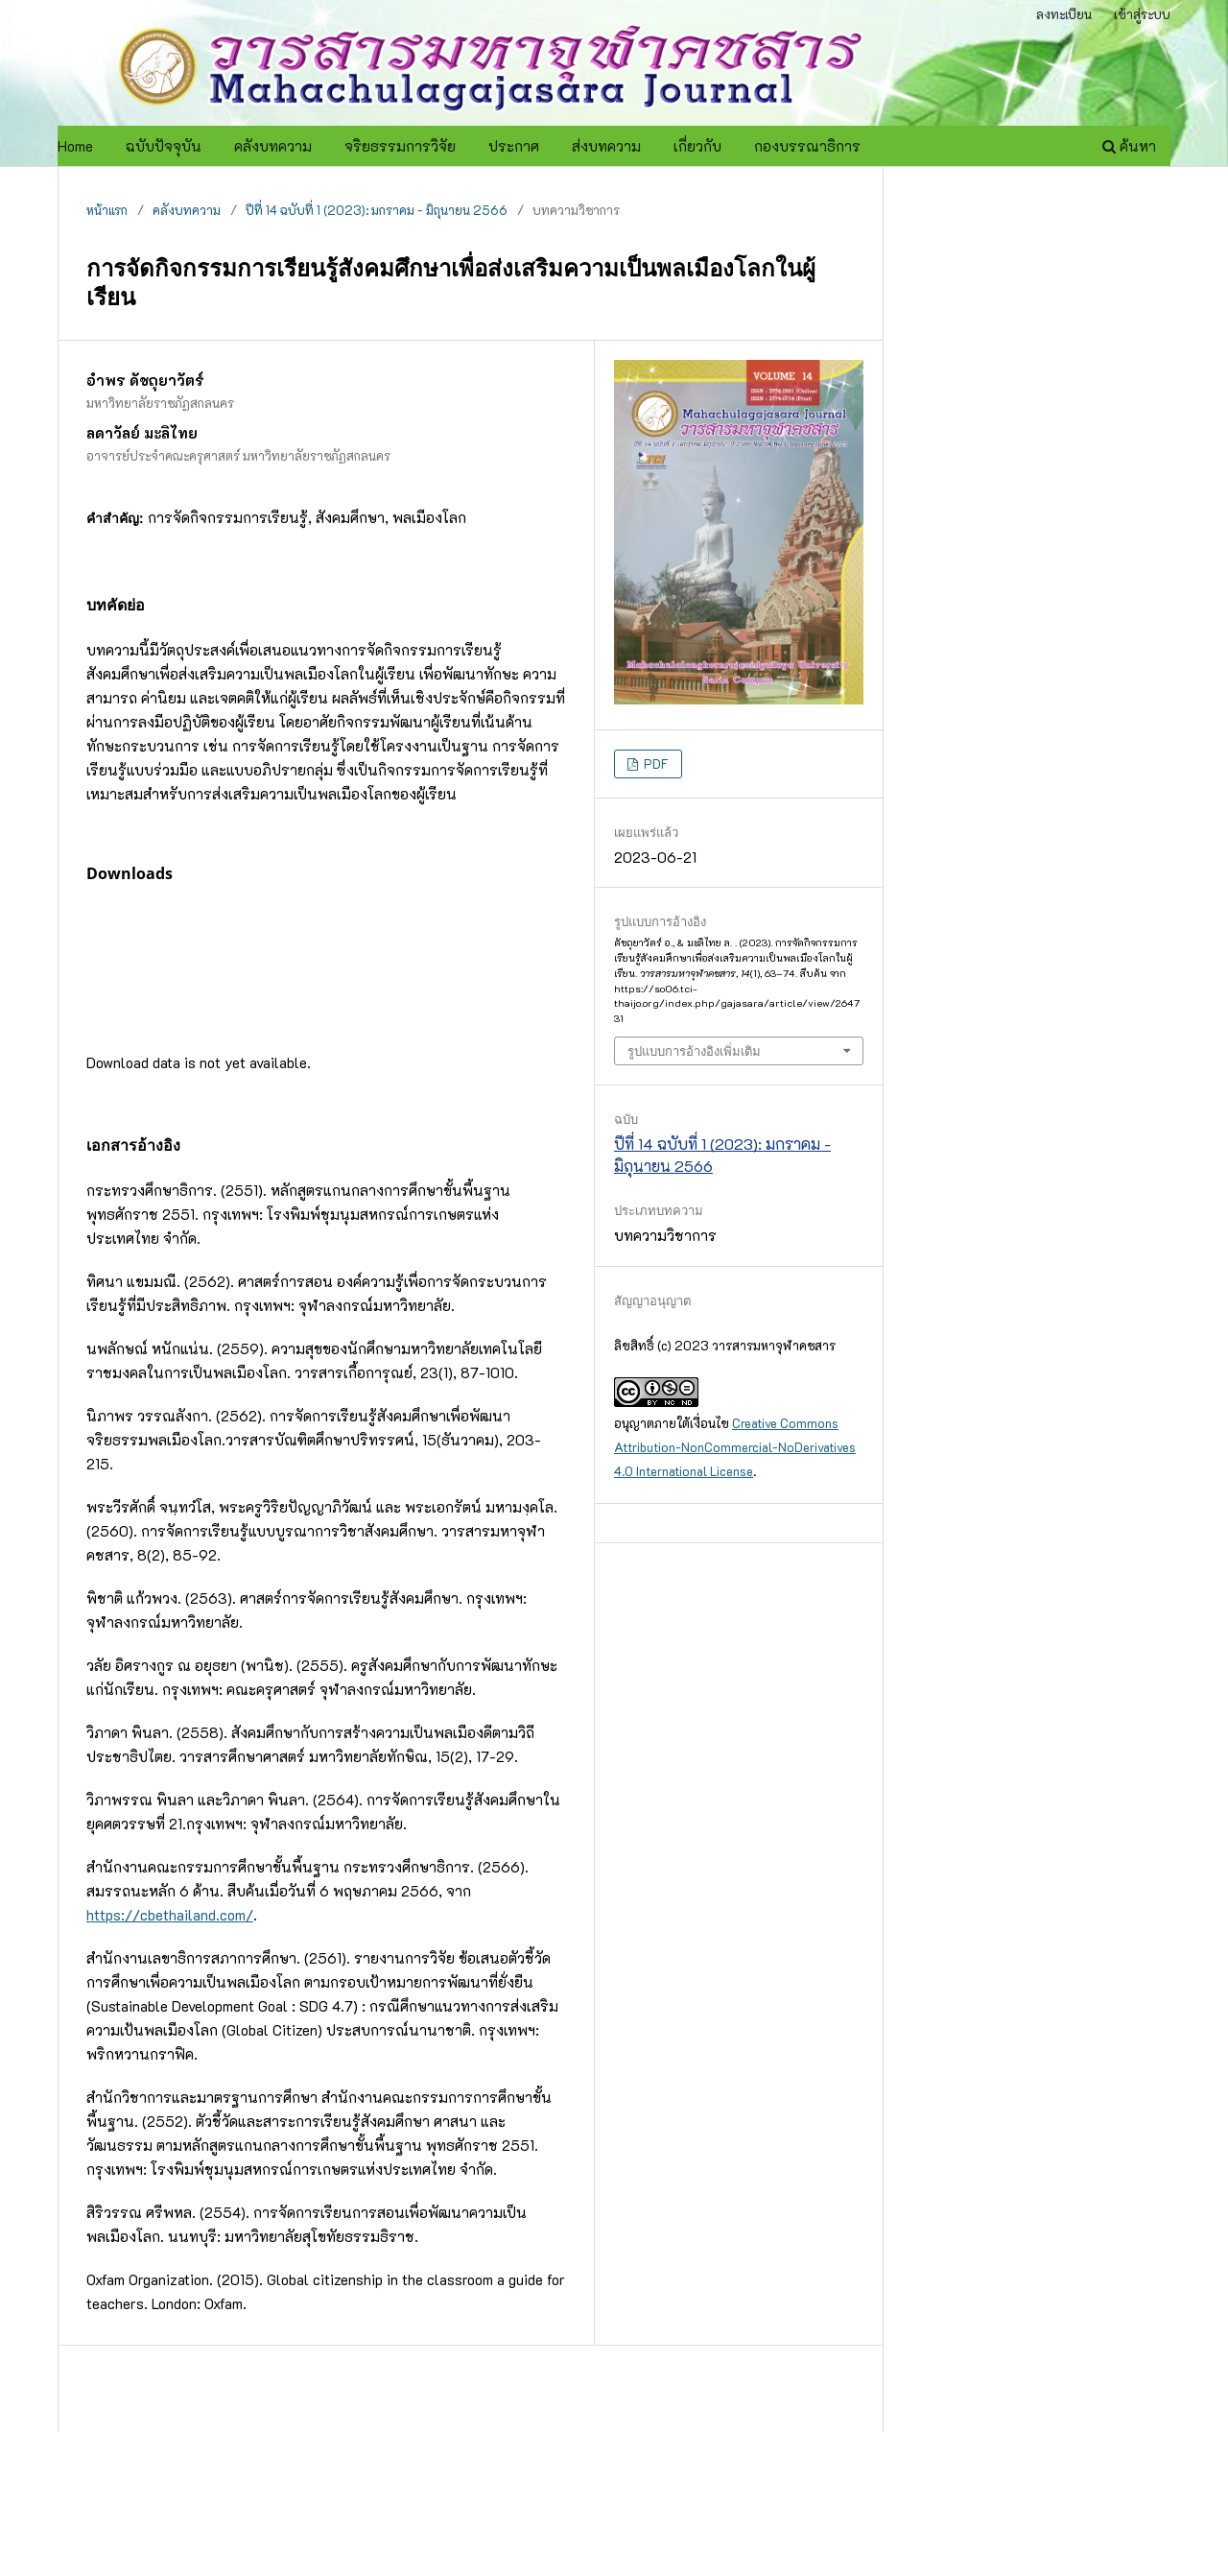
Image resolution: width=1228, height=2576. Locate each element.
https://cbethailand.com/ (169, 1914)
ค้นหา (1129, 145)
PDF (655, 763)
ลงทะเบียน (1064, 14)
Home (75, 145)
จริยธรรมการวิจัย (400, 145)
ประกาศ (513, 145)
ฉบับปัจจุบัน (163, 145)
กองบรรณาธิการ (807, 145)
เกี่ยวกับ (697, 145)
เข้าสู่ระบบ (1142, 14)
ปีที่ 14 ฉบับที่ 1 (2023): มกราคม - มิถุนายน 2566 (377, 210)
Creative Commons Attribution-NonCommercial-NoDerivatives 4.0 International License (735, 1447)
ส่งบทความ (606, 145)
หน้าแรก (107, 210)
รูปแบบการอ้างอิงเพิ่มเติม (694, 1051)
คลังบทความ (273, 145)
